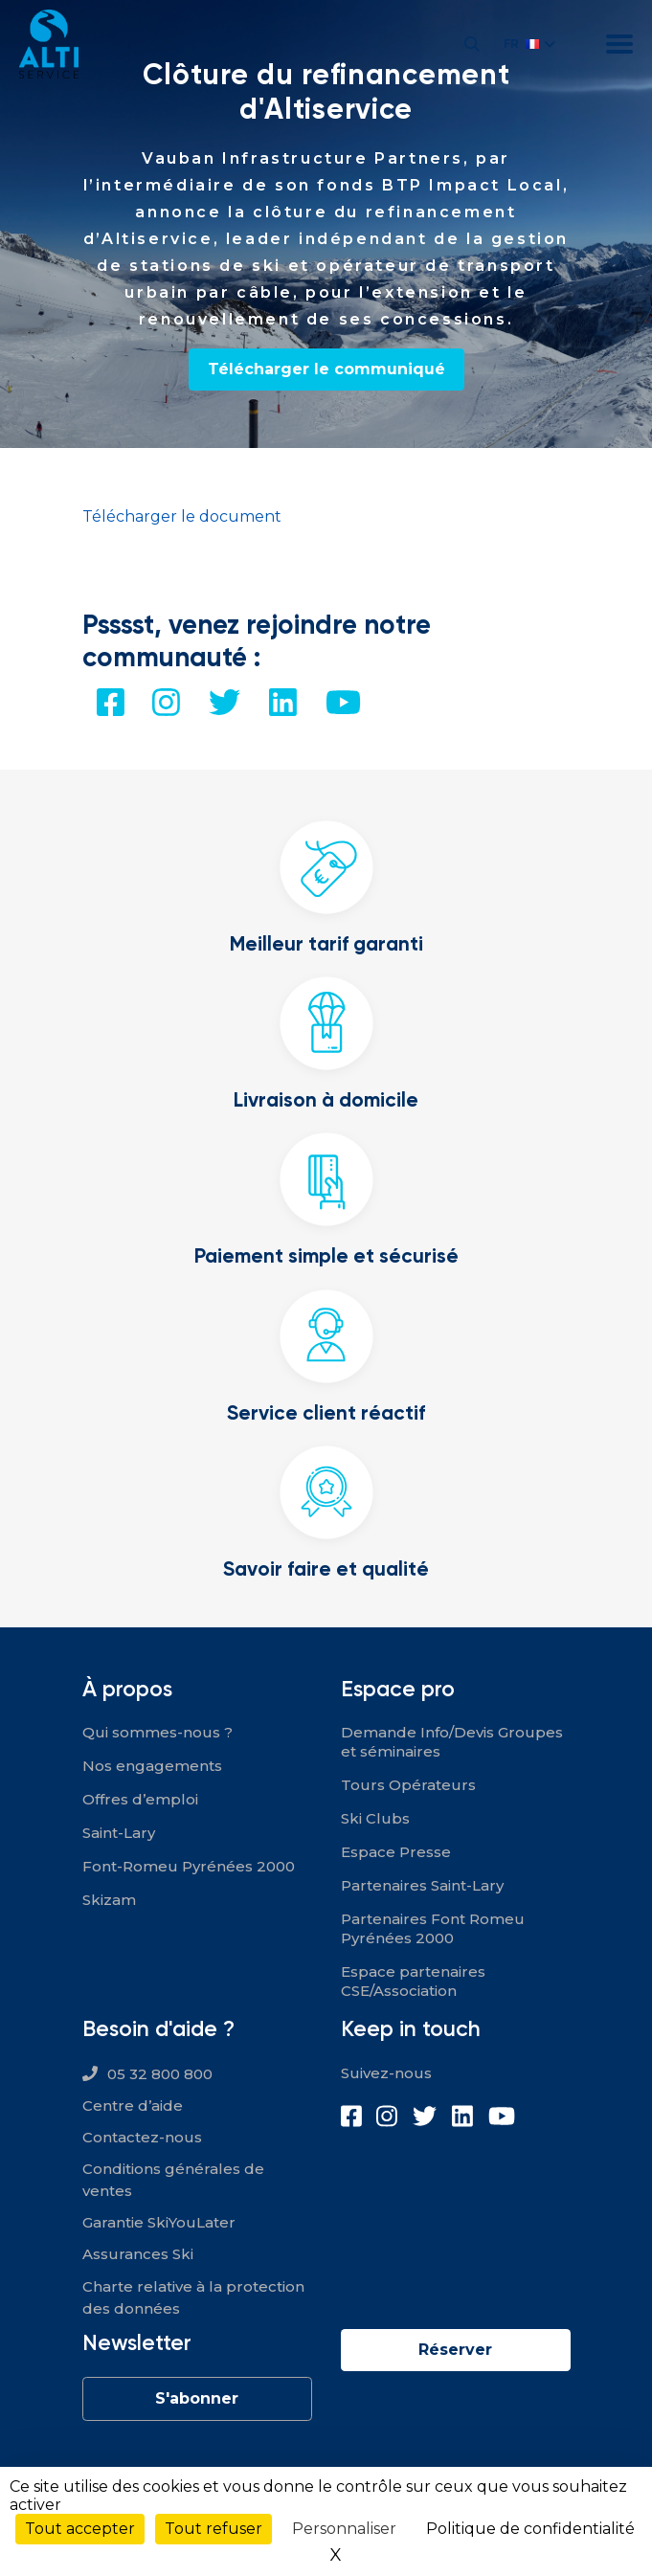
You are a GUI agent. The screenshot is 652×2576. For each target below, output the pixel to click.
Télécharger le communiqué (326, 369)
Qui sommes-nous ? (157, 1732)
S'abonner (196, 2398)
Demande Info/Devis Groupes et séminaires (452, 1741)
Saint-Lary (118, 1833)
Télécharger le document (181, 516)
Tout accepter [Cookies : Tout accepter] (80, 2529)
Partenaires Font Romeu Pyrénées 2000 (433, 1928)
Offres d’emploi (140, 1799)
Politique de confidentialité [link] (530, 2529)
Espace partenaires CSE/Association (413, 1981)
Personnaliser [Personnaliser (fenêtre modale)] (344, 2529)
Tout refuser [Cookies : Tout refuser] (213, 2529)
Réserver (455, 2350)
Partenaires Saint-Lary (422, 1885)
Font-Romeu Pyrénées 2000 (188, 1866)
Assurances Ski (137, 2254)
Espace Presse (396, 1852)
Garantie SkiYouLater (159, 2222)
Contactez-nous (142, 2137)
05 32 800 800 (160, 2074)
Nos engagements (152, 1766)
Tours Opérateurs (408, 1785)
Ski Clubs (375, 1818)
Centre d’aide (132, 2105)
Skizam (109, 1900)
